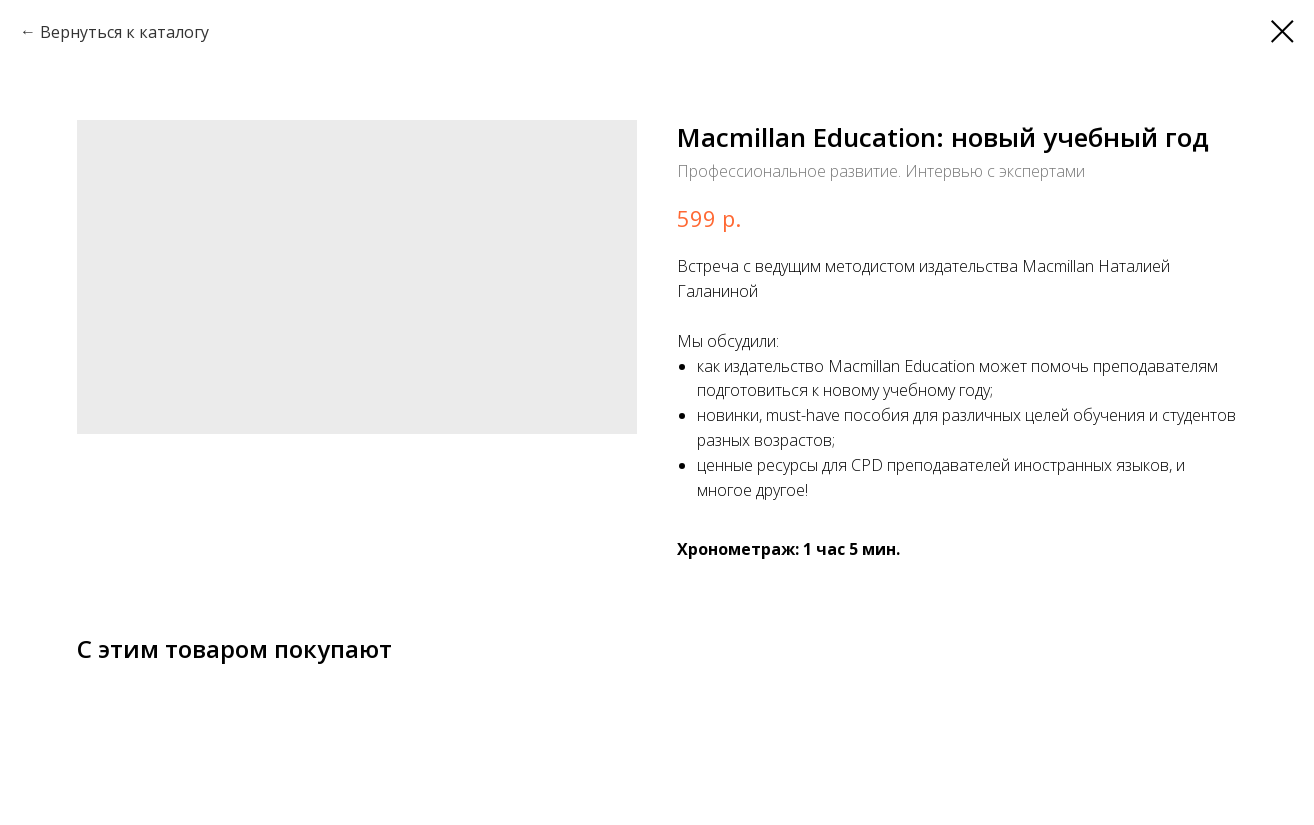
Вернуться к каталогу (124, 32)
